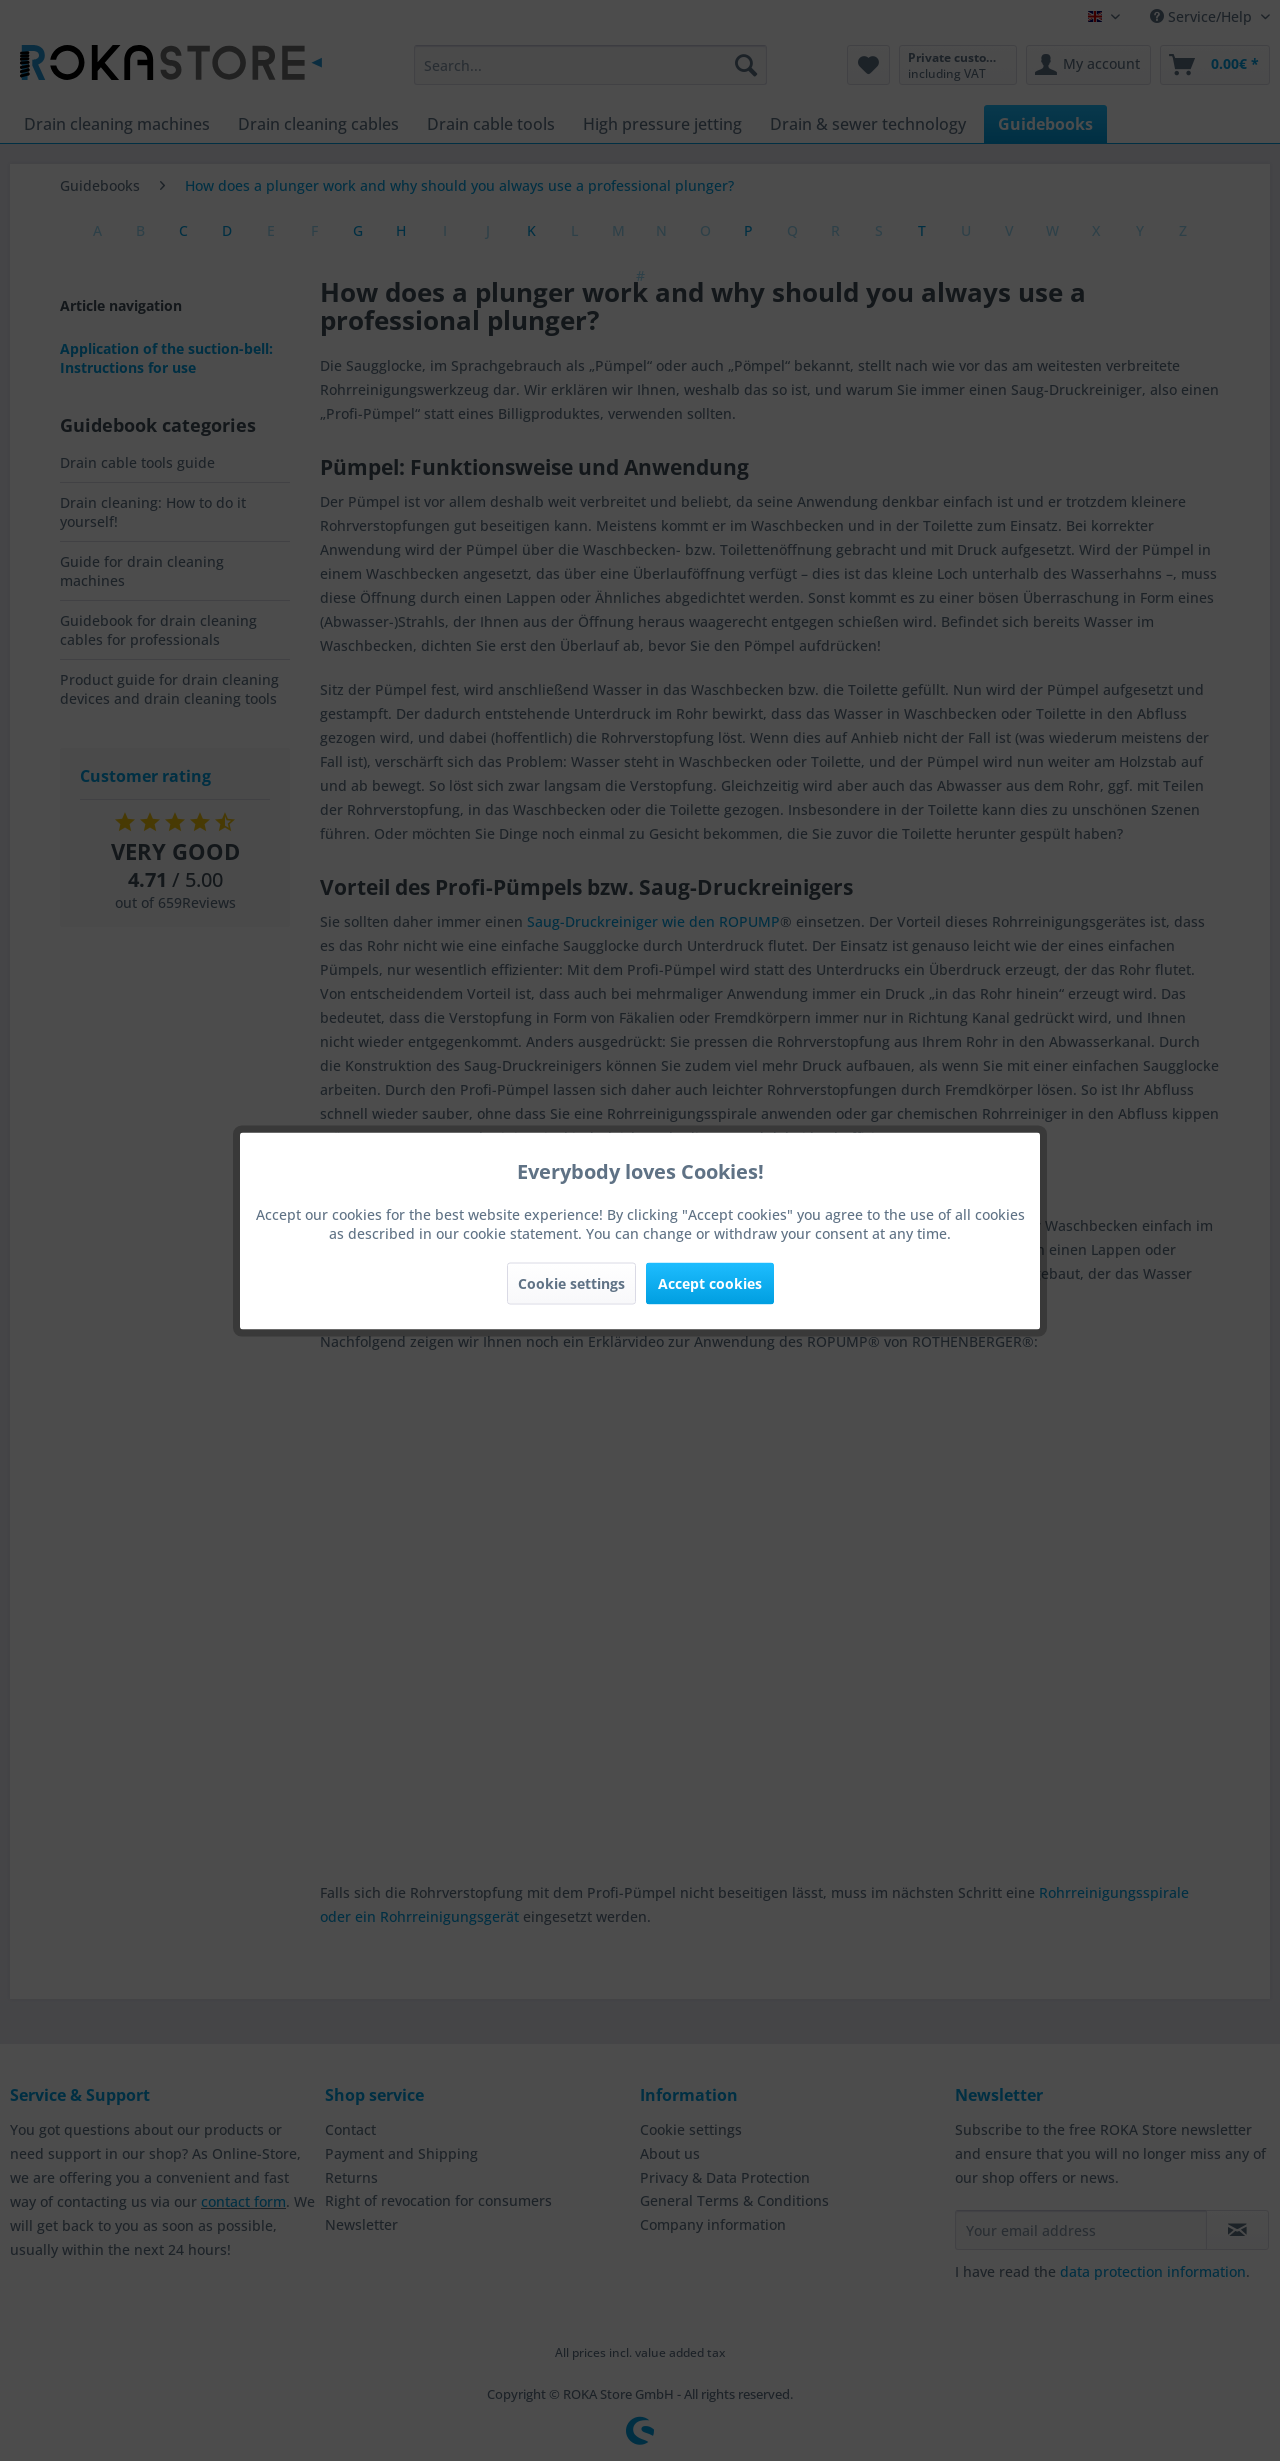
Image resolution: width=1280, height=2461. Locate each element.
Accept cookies (710, 1282)
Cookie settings (571, 1282)
